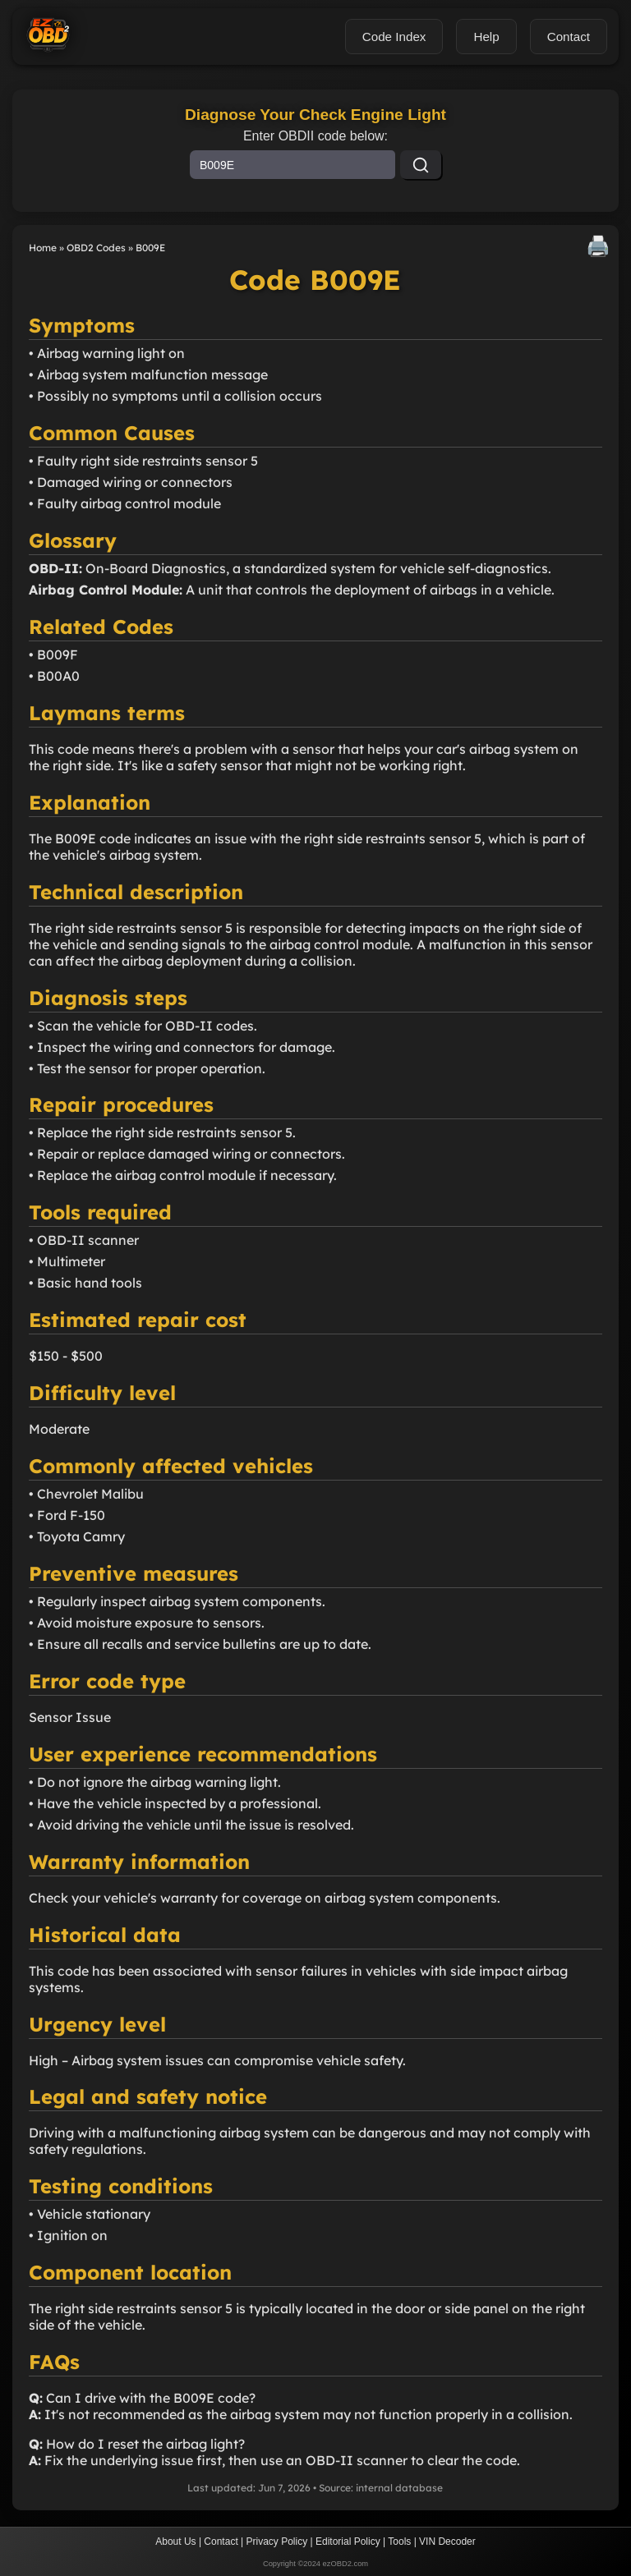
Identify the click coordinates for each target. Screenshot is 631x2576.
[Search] (420, 164)
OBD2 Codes (96, 247)
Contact (220, 2541)
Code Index (394, 37)
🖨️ (598, 245)
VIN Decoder (447, 2541)
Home (43, 247)
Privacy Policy (277, 2541)
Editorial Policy (348, 2541)
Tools (399, 2541)
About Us (175, 2541)
